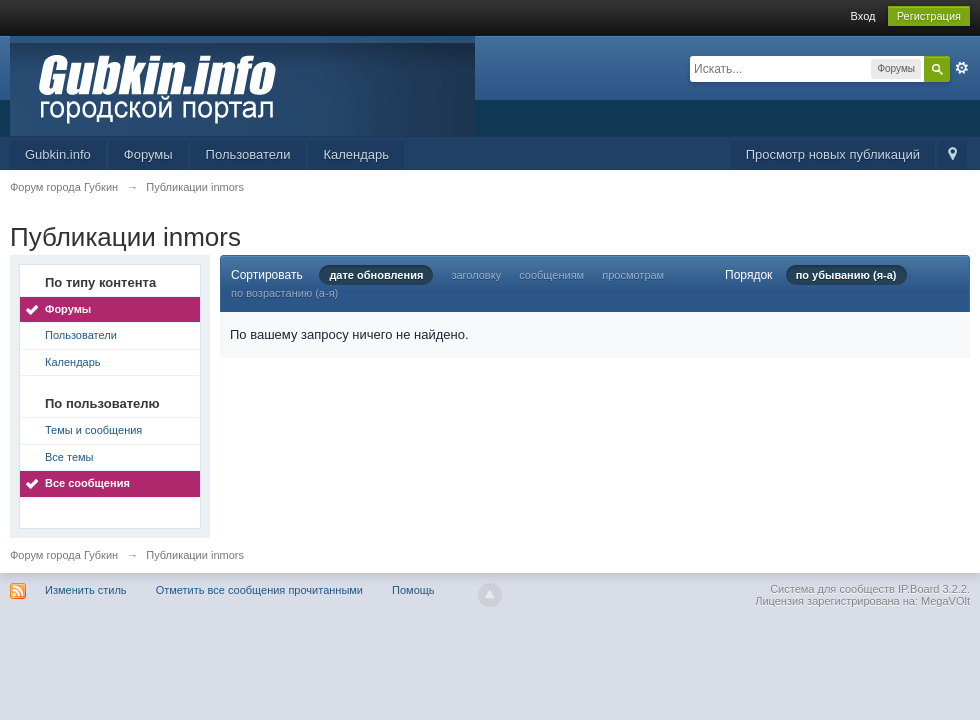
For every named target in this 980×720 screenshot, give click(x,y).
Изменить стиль (86, 590)
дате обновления (376, 275)
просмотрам (633, 275)
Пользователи (248, 154)
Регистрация (929, 16)
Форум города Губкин (64, 555)
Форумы (148, 154)
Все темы (69, 457)
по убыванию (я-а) (846, 275)
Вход (863, 16)
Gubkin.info (58, 154)
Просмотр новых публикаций (833, 154)
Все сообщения (87, 483)
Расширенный (962, 68)
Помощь (413, 590)
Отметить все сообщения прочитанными (259, 590)
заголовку (476, 275)
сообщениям (551, 275)
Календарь (356, 154)
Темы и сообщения (93, 430)
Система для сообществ (832, 589)
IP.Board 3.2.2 (932, 589)
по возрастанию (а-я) (284, 293)
